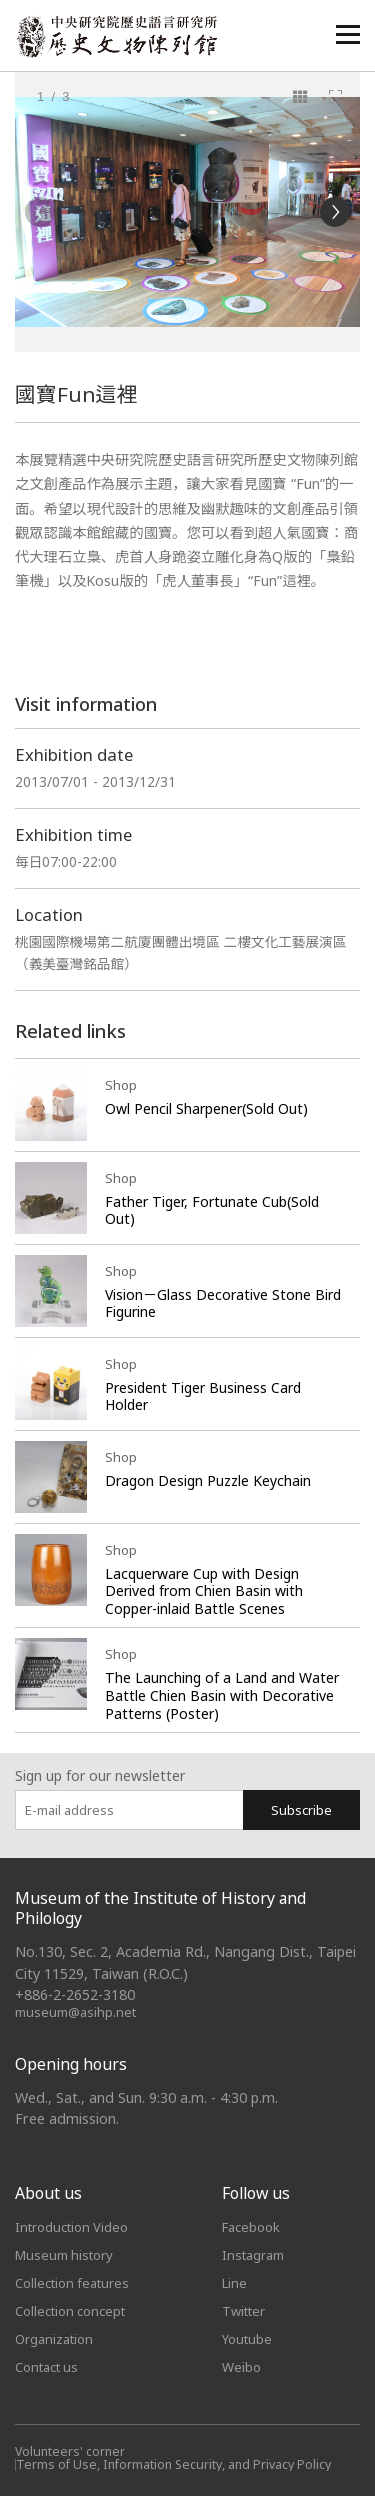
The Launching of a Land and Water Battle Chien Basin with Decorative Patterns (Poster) (222, 1695)
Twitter (243, 2311)
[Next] (335, 212)
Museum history (64, 2255)
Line (234, 2283)
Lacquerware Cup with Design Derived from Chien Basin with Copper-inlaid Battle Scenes (204, 1591)
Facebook (251, 2227)
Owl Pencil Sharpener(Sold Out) (206, 1108)
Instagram (253, 2255)
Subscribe (301, 1810)
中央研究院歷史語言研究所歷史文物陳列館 (116, 36)
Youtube (247, 2339)
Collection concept (70, 2311)
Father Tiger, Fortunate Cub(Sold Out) (212, 1210)
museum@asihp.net (75, 2012)
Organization (54, 2339)
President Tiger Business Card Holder (203, 1396)
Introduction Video (71, 2227)
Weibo (241, 2367)
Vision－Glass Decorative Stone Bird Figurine (223, 1303)
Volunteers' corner (70, 2451)
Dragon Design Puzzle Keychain (208, 1480)
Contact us (46, 2367)
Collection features (72, 2283)
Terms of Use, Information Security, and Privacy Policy (173, 2464)
